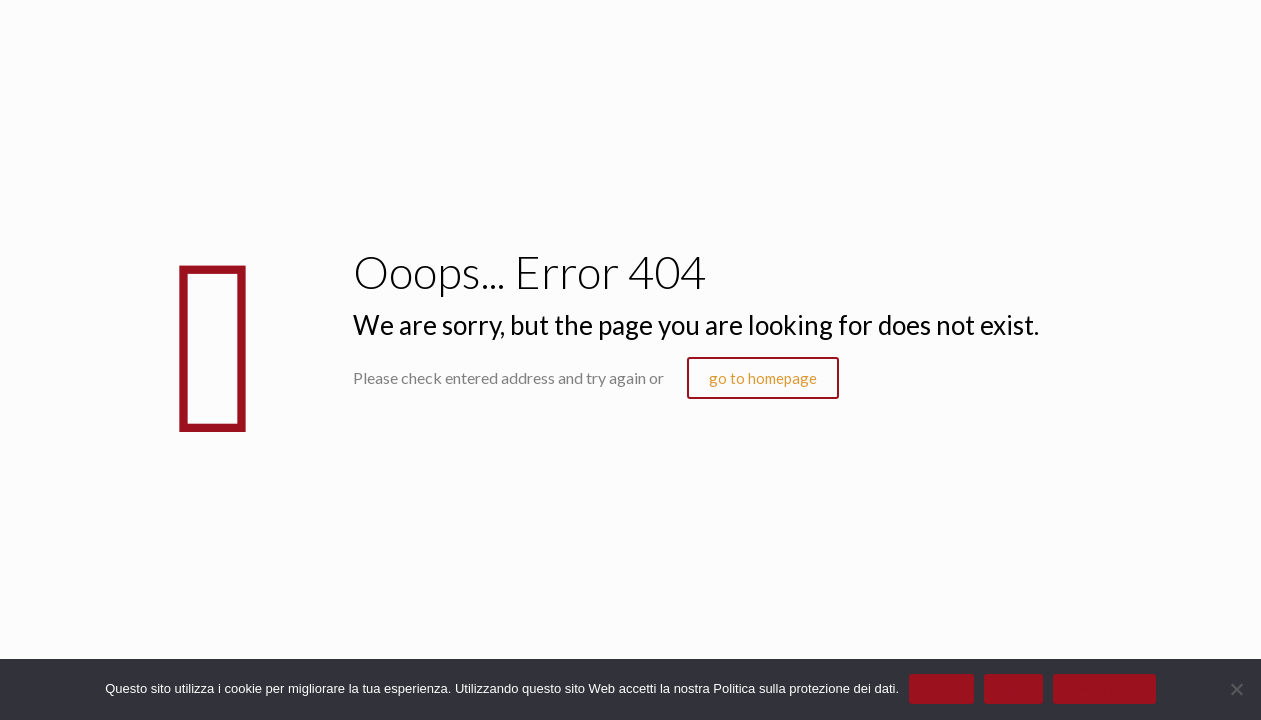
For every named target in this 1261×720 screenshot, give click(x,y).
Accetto (941, 688)
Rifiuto (1013, 688)
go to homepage (763, 378)
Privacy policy (1104, 688)
